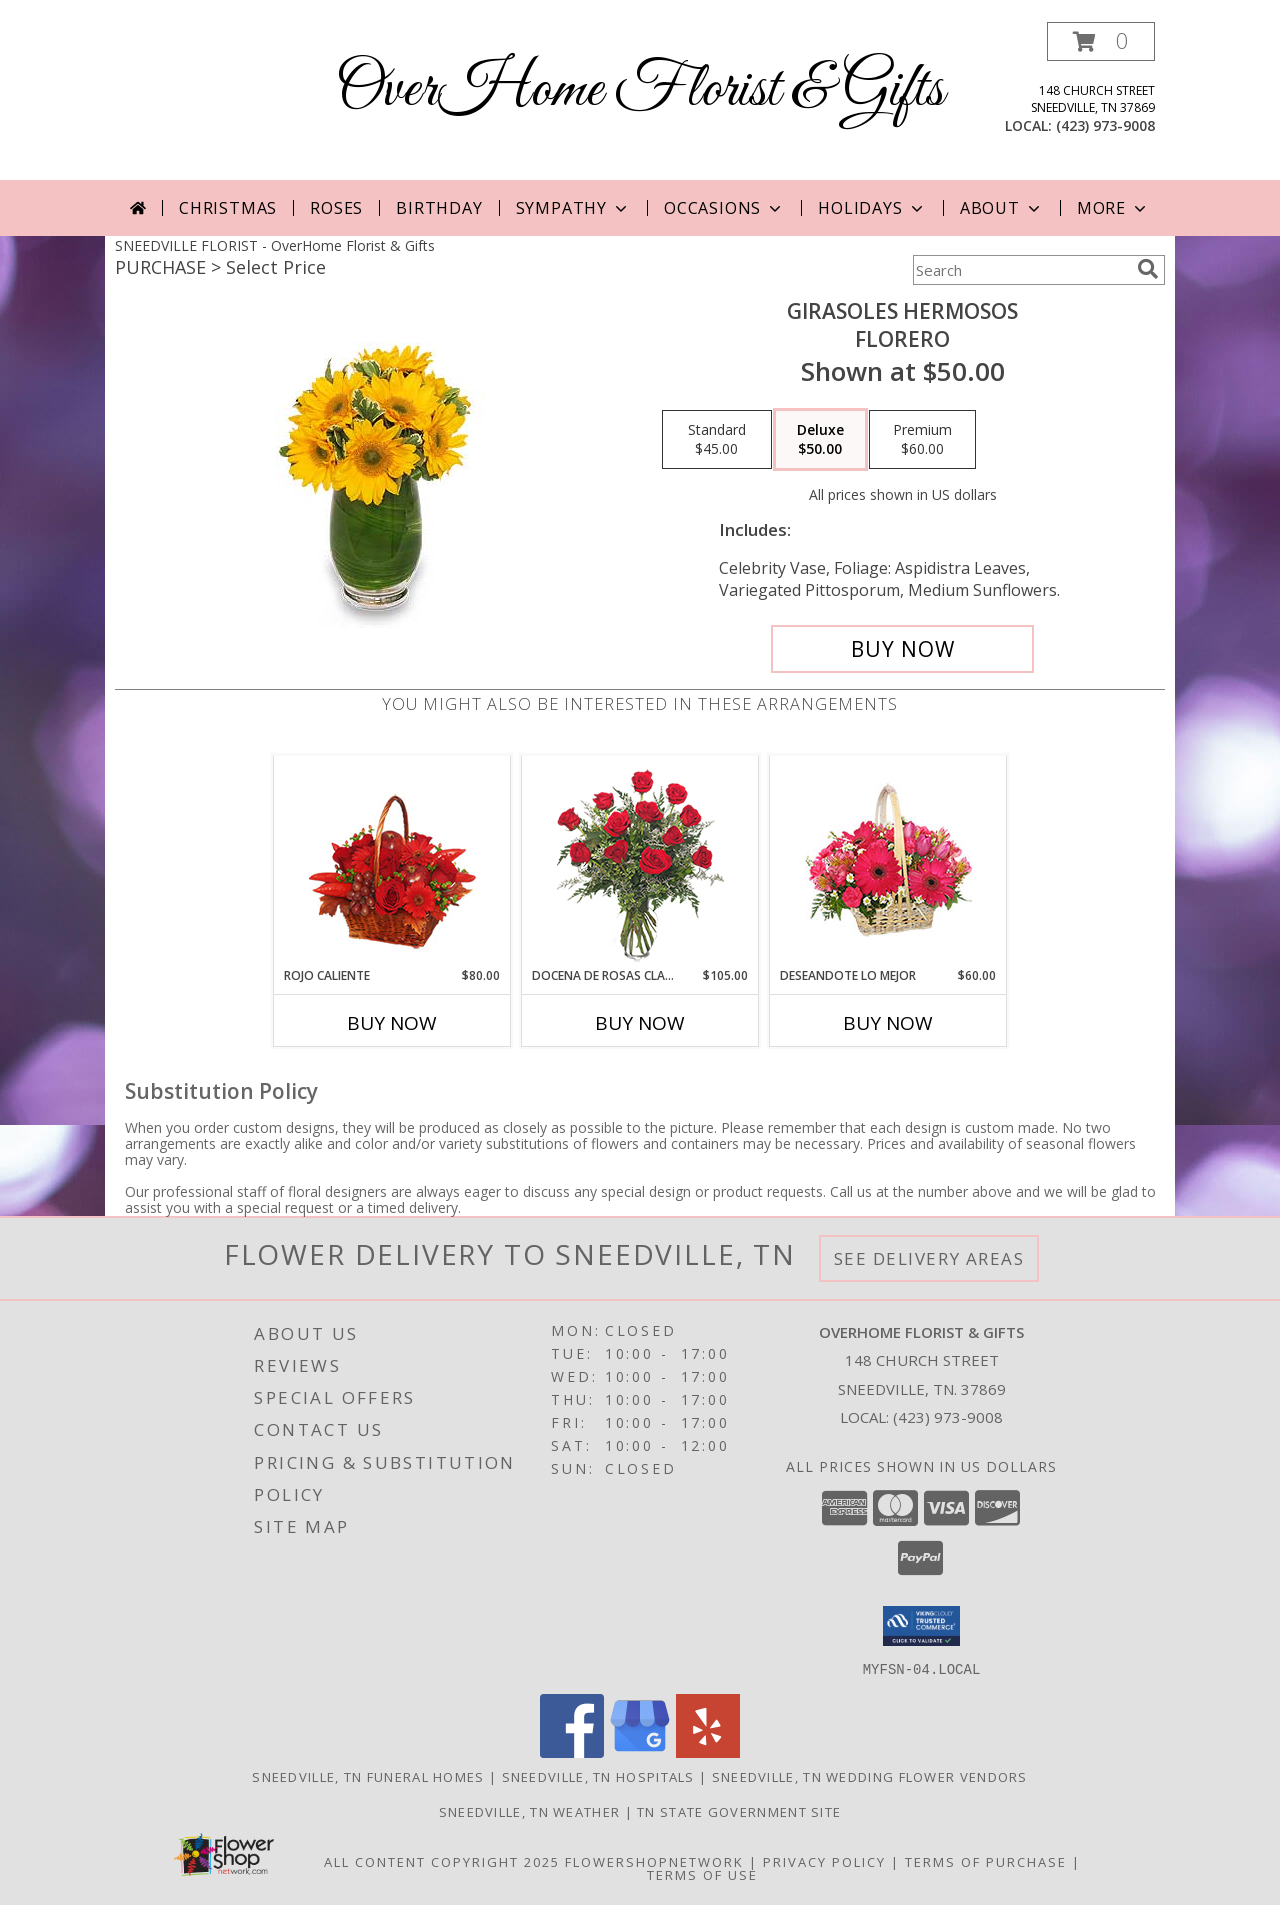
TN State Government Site (739, 1811)
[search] (1148, 269)
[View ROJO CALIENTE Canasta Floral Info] (392, 861)
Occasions (724, 208)
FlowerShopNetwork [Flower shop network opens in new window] (654, 1861)
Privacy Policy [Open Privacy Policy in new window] (824, 1861)
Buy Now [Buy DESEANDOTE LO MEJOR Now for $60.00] (888, 1023)
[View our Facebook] (572, 1751)
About (1002, 208)
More (1113, 208)
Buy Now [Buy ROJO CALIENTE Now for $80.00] (392, 1023)
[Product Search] (1021, 270)
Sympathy (573, 208)
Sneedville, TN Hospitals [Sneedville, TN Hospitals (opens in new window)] (598, 1776)
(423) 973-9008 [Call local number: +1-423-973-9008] (1105, 125)
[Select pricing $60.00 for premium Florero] (922, 440)
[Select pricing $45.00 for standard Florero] (717, 440)
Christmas (228, 208)
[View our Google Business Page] (640, 1751)
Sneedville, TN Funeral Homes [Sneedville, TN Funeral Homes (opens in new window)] (368, 1776)
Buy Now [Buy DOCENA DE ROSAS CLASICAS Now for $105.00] (640, 1023)
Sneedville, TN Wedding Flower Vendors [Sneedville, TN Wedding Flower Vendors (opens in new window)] (870, 1776)
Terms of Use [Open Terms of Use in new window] (702, 1874)
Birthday (439, 208)
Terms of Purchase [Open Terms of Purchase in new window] (986, 1861)
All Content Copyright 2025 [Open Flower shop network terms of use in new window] (442, 1861)
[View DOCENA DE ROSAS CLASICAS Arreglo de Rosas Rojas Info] (640, 861)
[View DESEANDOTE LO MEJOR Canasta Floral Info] (888, 861)
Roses (336, 208)
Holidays (872, 208)
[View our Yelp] (708, 1751)
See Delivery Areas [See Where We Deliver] (929, 1258)
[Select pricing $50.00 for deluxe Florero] (820, 440)
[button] (1101, 41)
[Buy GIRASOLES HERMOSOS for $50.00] (902, 649)
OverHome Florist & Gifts (640, 90)
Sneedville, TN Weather (530, 1811)
